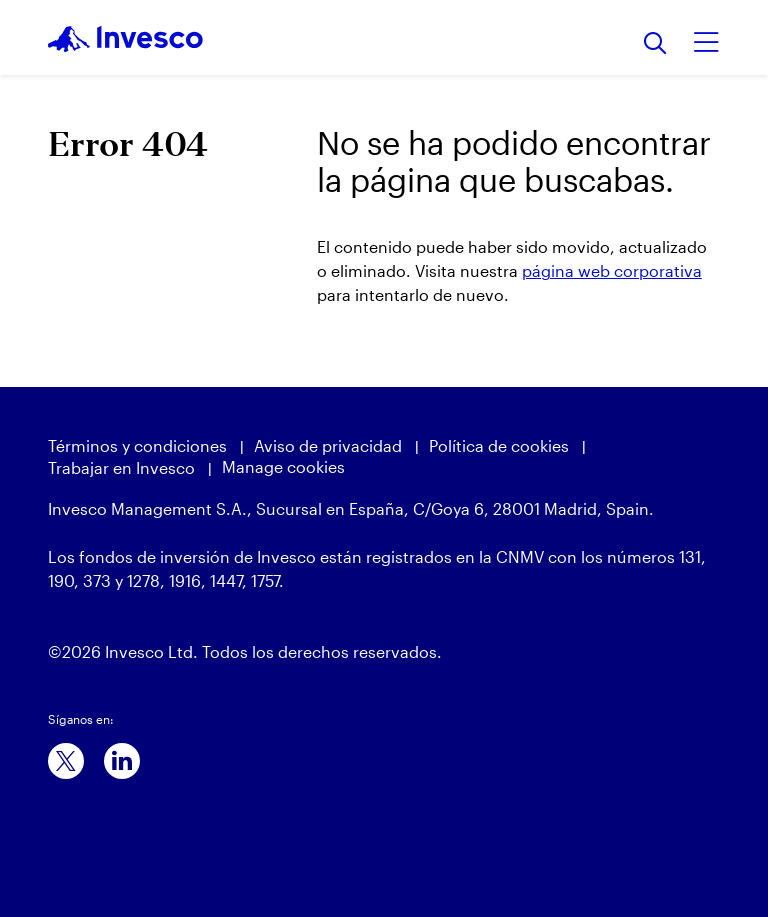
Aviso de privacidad (328, 445)
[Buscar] (655, 44)
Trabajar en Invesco (121, 467)
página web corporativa (612, 270)
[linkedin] (122, 761)
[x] (66, 761)
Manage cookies (283, 466)
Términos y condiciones (137, 445)
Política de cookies (499, 445)
